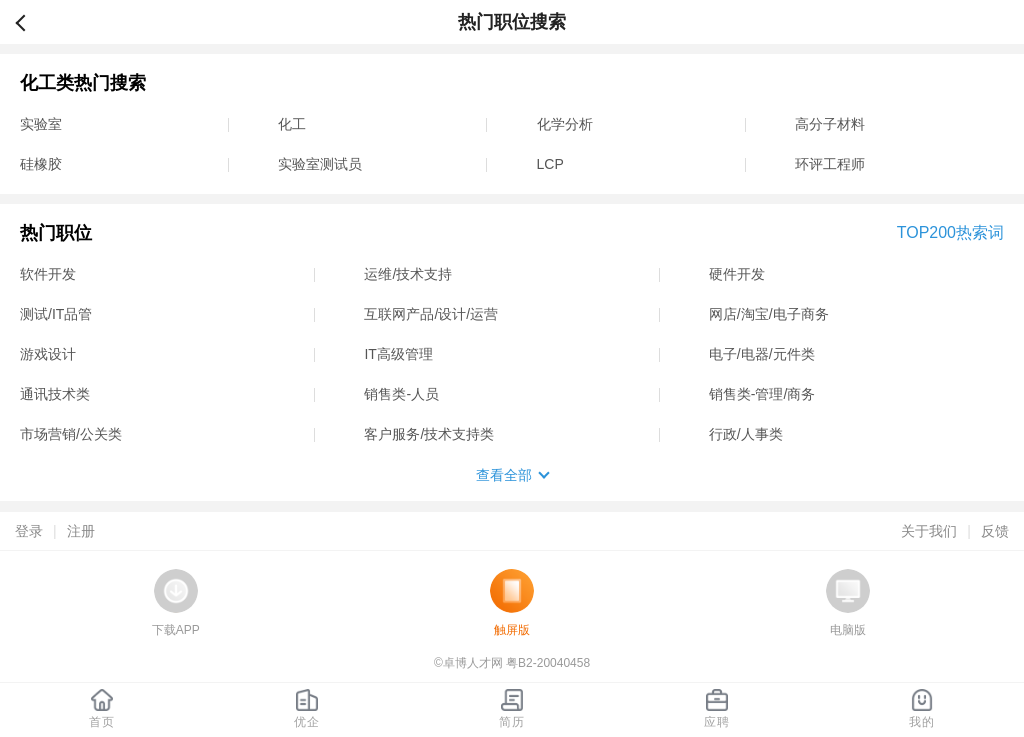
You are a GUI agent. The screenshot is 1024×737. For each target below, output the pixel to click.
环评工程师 (830, 164)
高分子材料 (830, 124)
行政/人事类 (746, 434)
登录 (29, 531)
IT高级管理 (398, 354)
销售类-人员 (401, 394)
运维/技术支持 (408, 274)
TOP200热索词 (950, 232)
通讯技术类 (55, 394)
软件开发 (48, 274)
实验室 (41, 124)
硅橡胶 (41, 164)
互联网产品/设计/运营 (431, 314)
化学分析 (565, 124)
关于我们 (929, 531)
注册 (81, 531)
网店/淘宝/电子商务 (769, 314)
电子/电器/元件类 (762, 354)
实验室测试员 (320, 164)
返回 (29, 22)
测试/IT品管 (56, 314)
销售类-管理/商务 (762, 394)
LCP (550, 164)
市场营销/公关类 (71, 434)
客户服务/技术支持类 (429, 434)
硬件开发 (737, 274)
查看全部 (504, 475)
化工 (292, 124)
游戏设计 (48, 354)
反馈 (995, 531)
